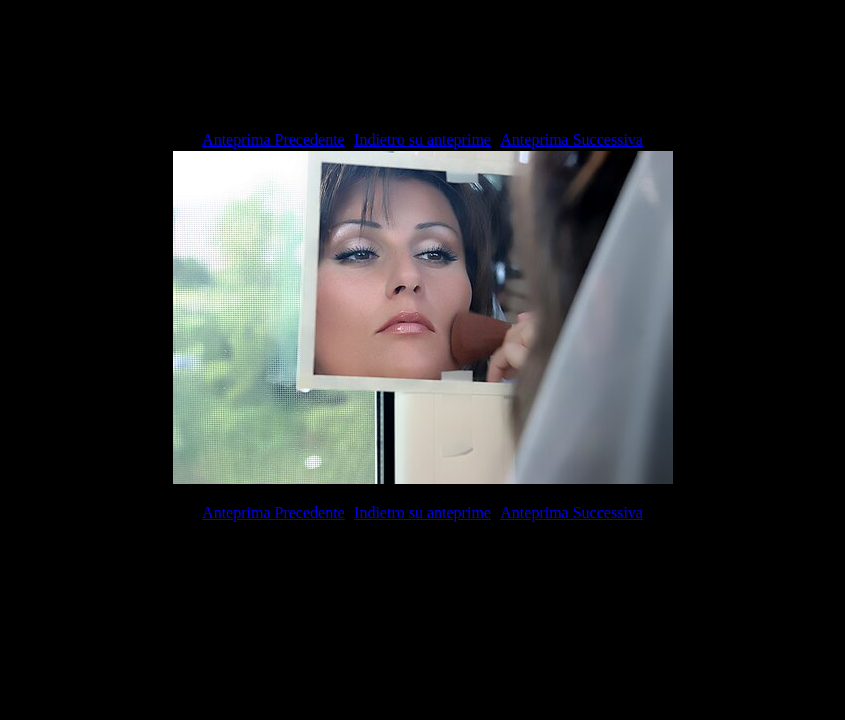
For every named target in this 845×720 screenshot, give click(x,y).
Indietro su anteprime (422, 139)
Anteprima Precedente (273, 139)
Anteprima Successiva (571, 139)
